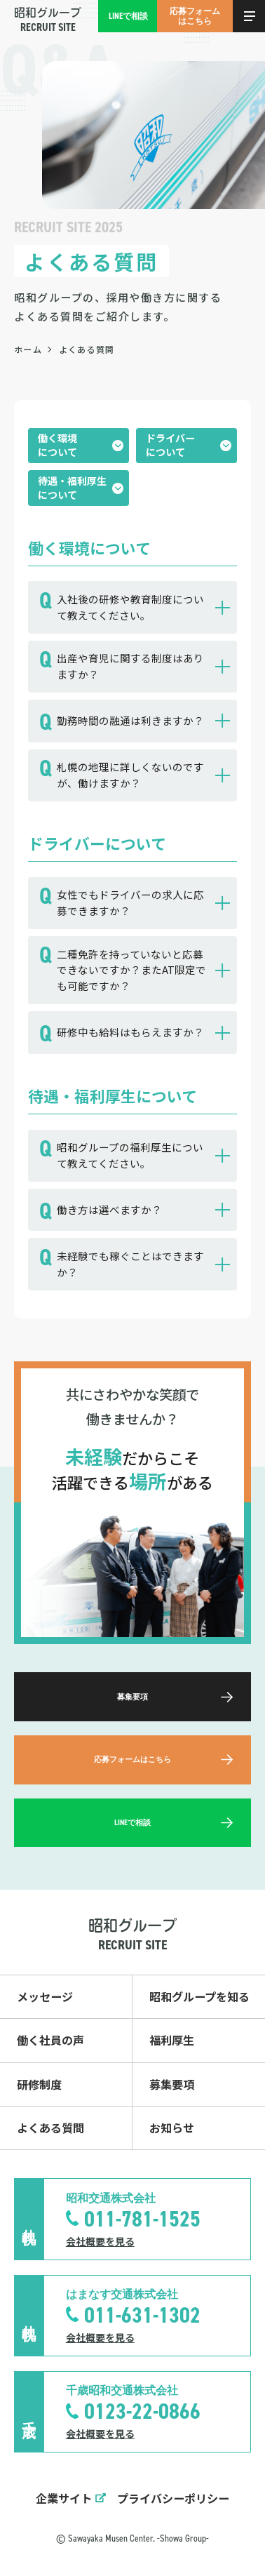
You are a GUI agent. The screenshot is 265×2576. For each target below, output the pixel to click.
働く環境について (57, 445)
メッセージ (45, 1996)
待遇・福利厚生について (72, 488)
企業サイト (64, 2498)
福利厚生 (171, 2039)
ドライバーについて (170, 445)
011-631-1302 (142, 2315)
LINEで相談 (128, 16)
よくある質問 (50, 2127)
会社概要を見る (100, 2241)
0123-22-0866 (142, 2411)
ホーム (28, 349)
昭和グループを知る (199, 1996)
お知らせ (171, 2127)
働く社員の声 (50, 2039)
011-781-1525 (142, 2219)
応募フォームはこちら (195, 16)
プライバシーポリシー (173, 2498)
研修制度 (39, 2084)
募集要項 (171, 2084)
